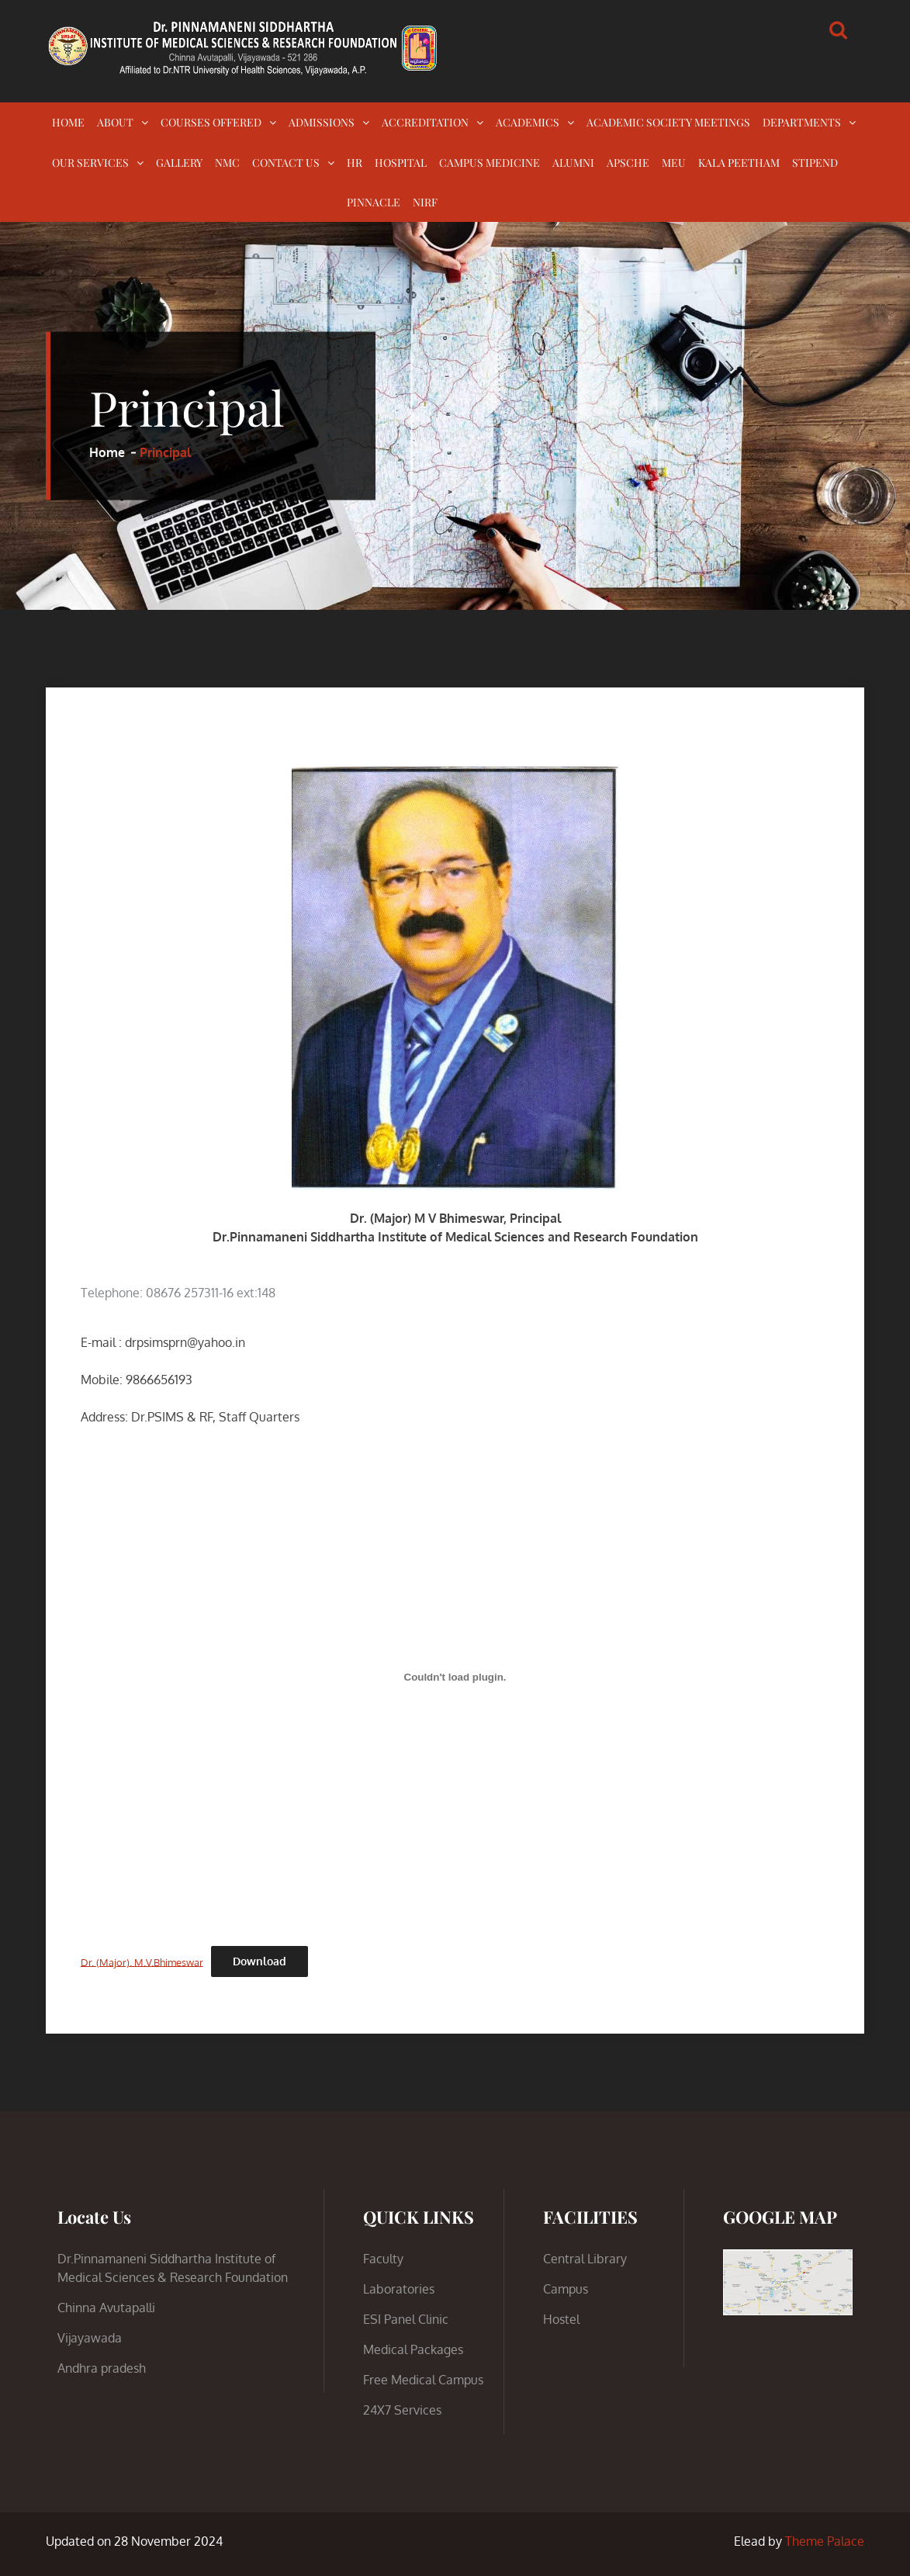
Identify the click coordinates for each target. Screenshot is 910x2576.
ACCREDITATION (425, 122)
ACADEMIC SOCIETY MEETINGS (668, 122)
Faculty (383, 2258)
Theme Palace (824, 2541)
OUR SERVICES (90, 162)
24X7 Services (402, 2410)
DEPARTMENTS (802, 122)
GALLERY (179, 162)
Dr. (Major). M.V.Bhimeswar (142, 1961)
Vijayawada (89, 2338)
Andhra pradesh (101, 2368)
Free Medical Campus (423, 2379)
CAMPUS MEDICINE (489, 162)
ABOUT (115, 122)
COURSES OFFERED (211, 122)
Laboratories (398, 2289)
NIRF (425, 202)
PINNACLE (373, 202)
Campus (565, 2289)
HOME (68, 122)
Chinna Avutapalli (106, 2307)
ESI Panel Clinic (405, 2319)
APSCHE (628, 162)
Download (259, 1961)
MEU (674, 162)
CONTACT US (286, 162)
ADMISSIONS (322, 122)
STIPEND (815, 162)
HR (354, 162)
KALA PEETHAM (739, 162)
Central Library (585, 2258)
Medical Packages (413, 2349)
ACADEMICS (527, 122)
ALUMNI (573, 162)
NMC (227, 162)
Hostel (561, 2319)
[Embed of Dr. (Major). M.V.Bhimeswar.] (455, 1677)
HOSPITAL (401, 162)
